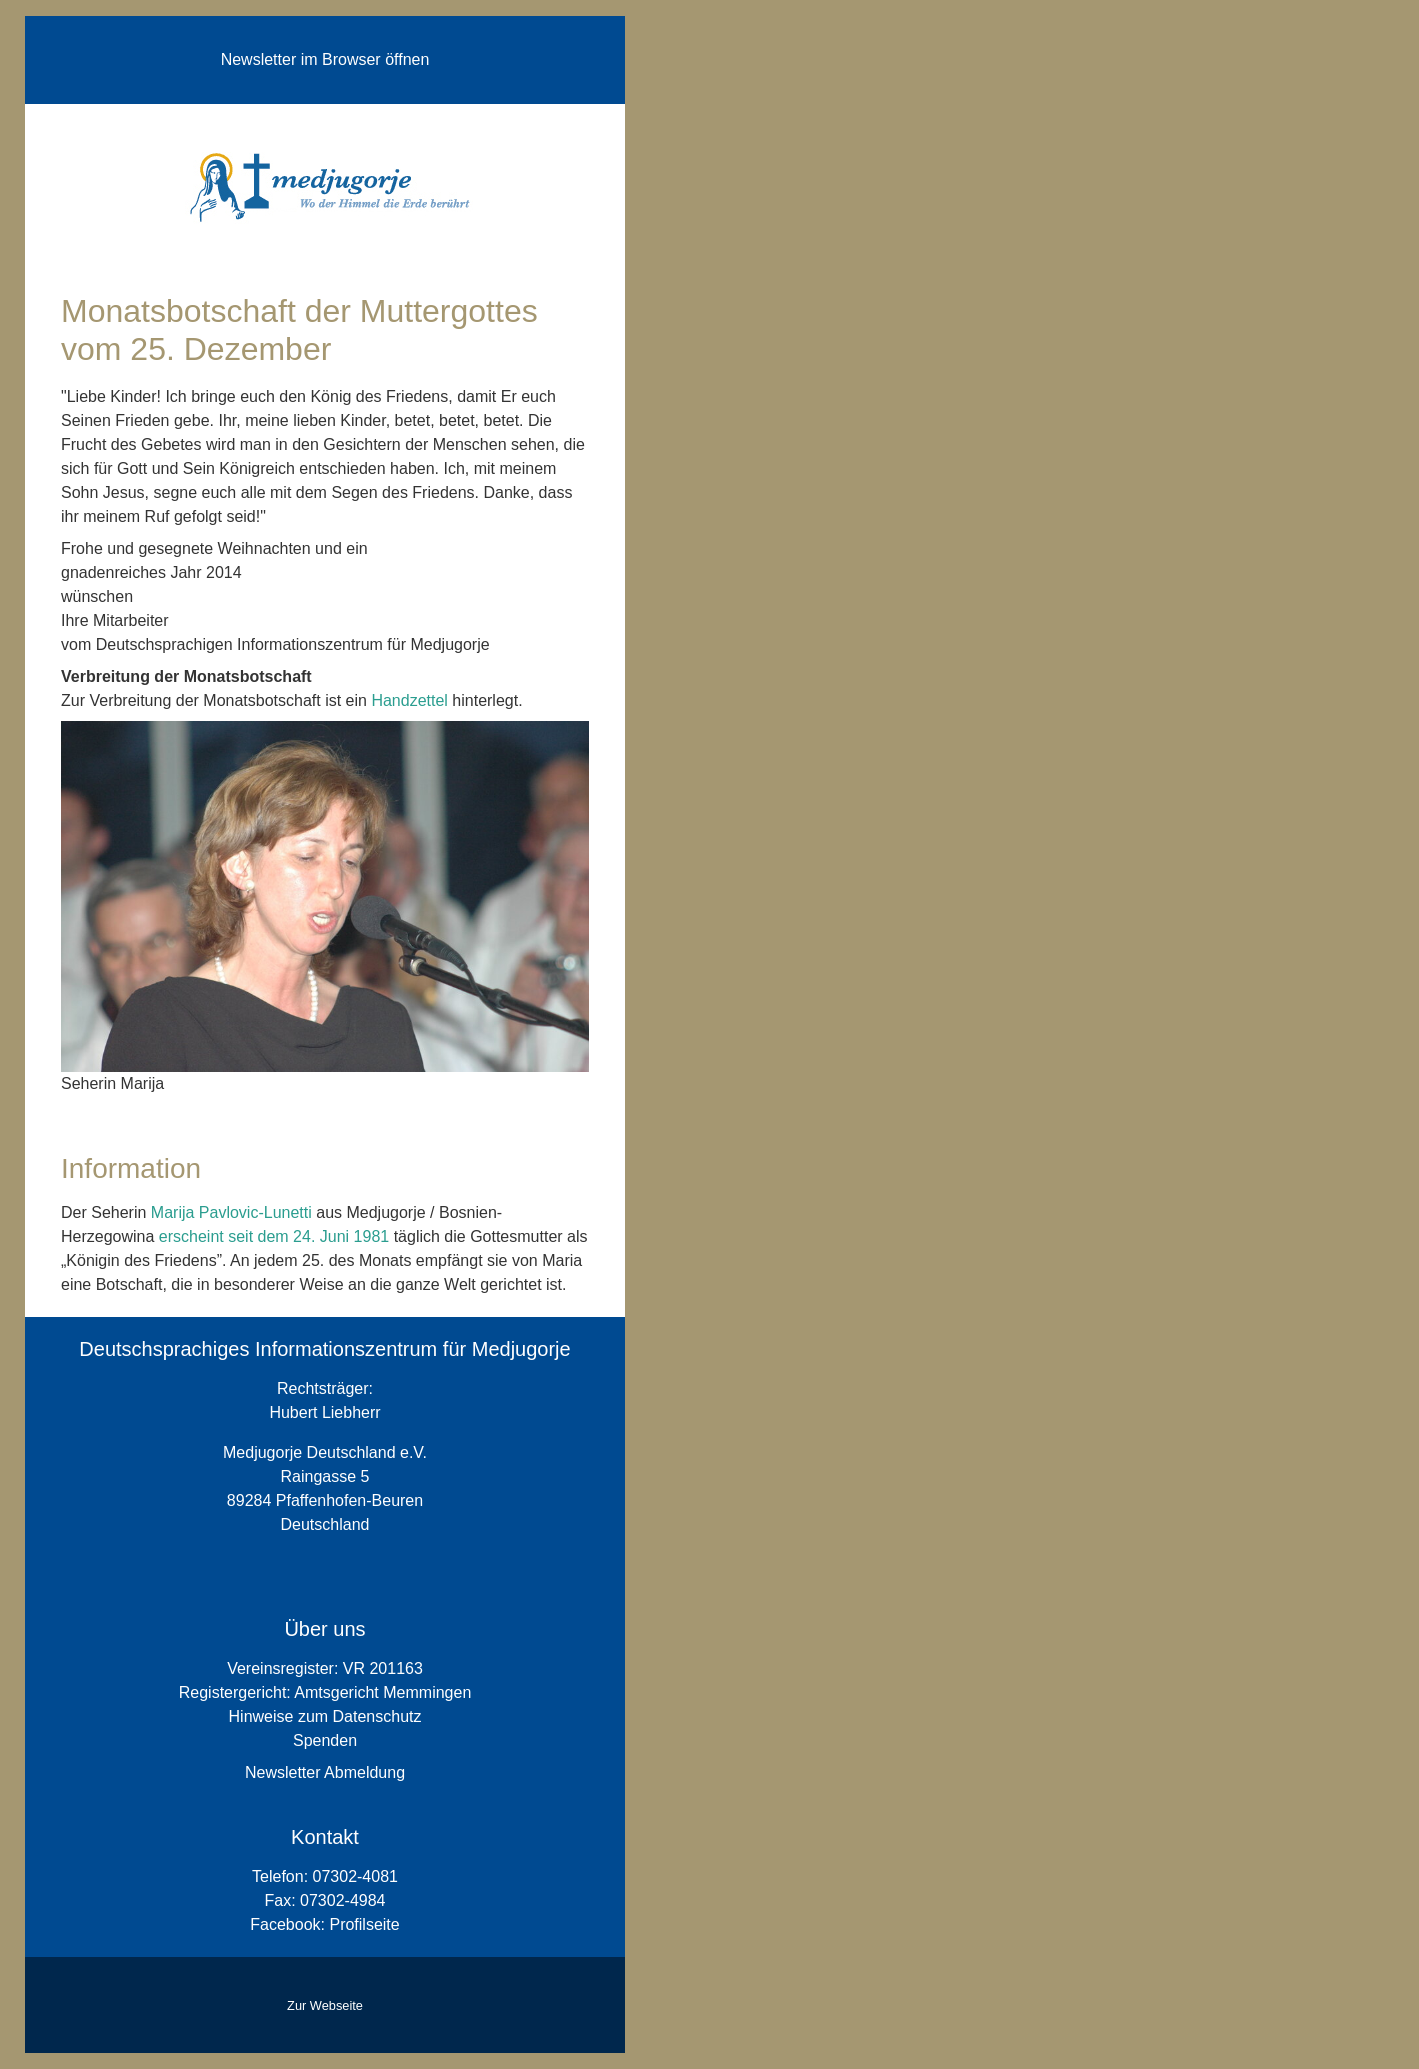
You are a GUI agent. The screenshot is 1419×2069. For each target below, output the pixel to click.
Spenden (325, 1740)
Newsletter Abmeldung (325, 1772)
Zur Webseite (325, 2005)
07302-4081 (355, 1876)
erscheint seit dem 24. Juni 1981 (274, 1236)
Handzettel (409, 700)
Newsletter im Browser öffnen (325, 59)
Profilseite (364, 1924)
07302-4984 (342, 1900)
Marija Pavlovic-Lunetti (231, 1212)
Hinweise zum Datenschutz (325, 1716)
